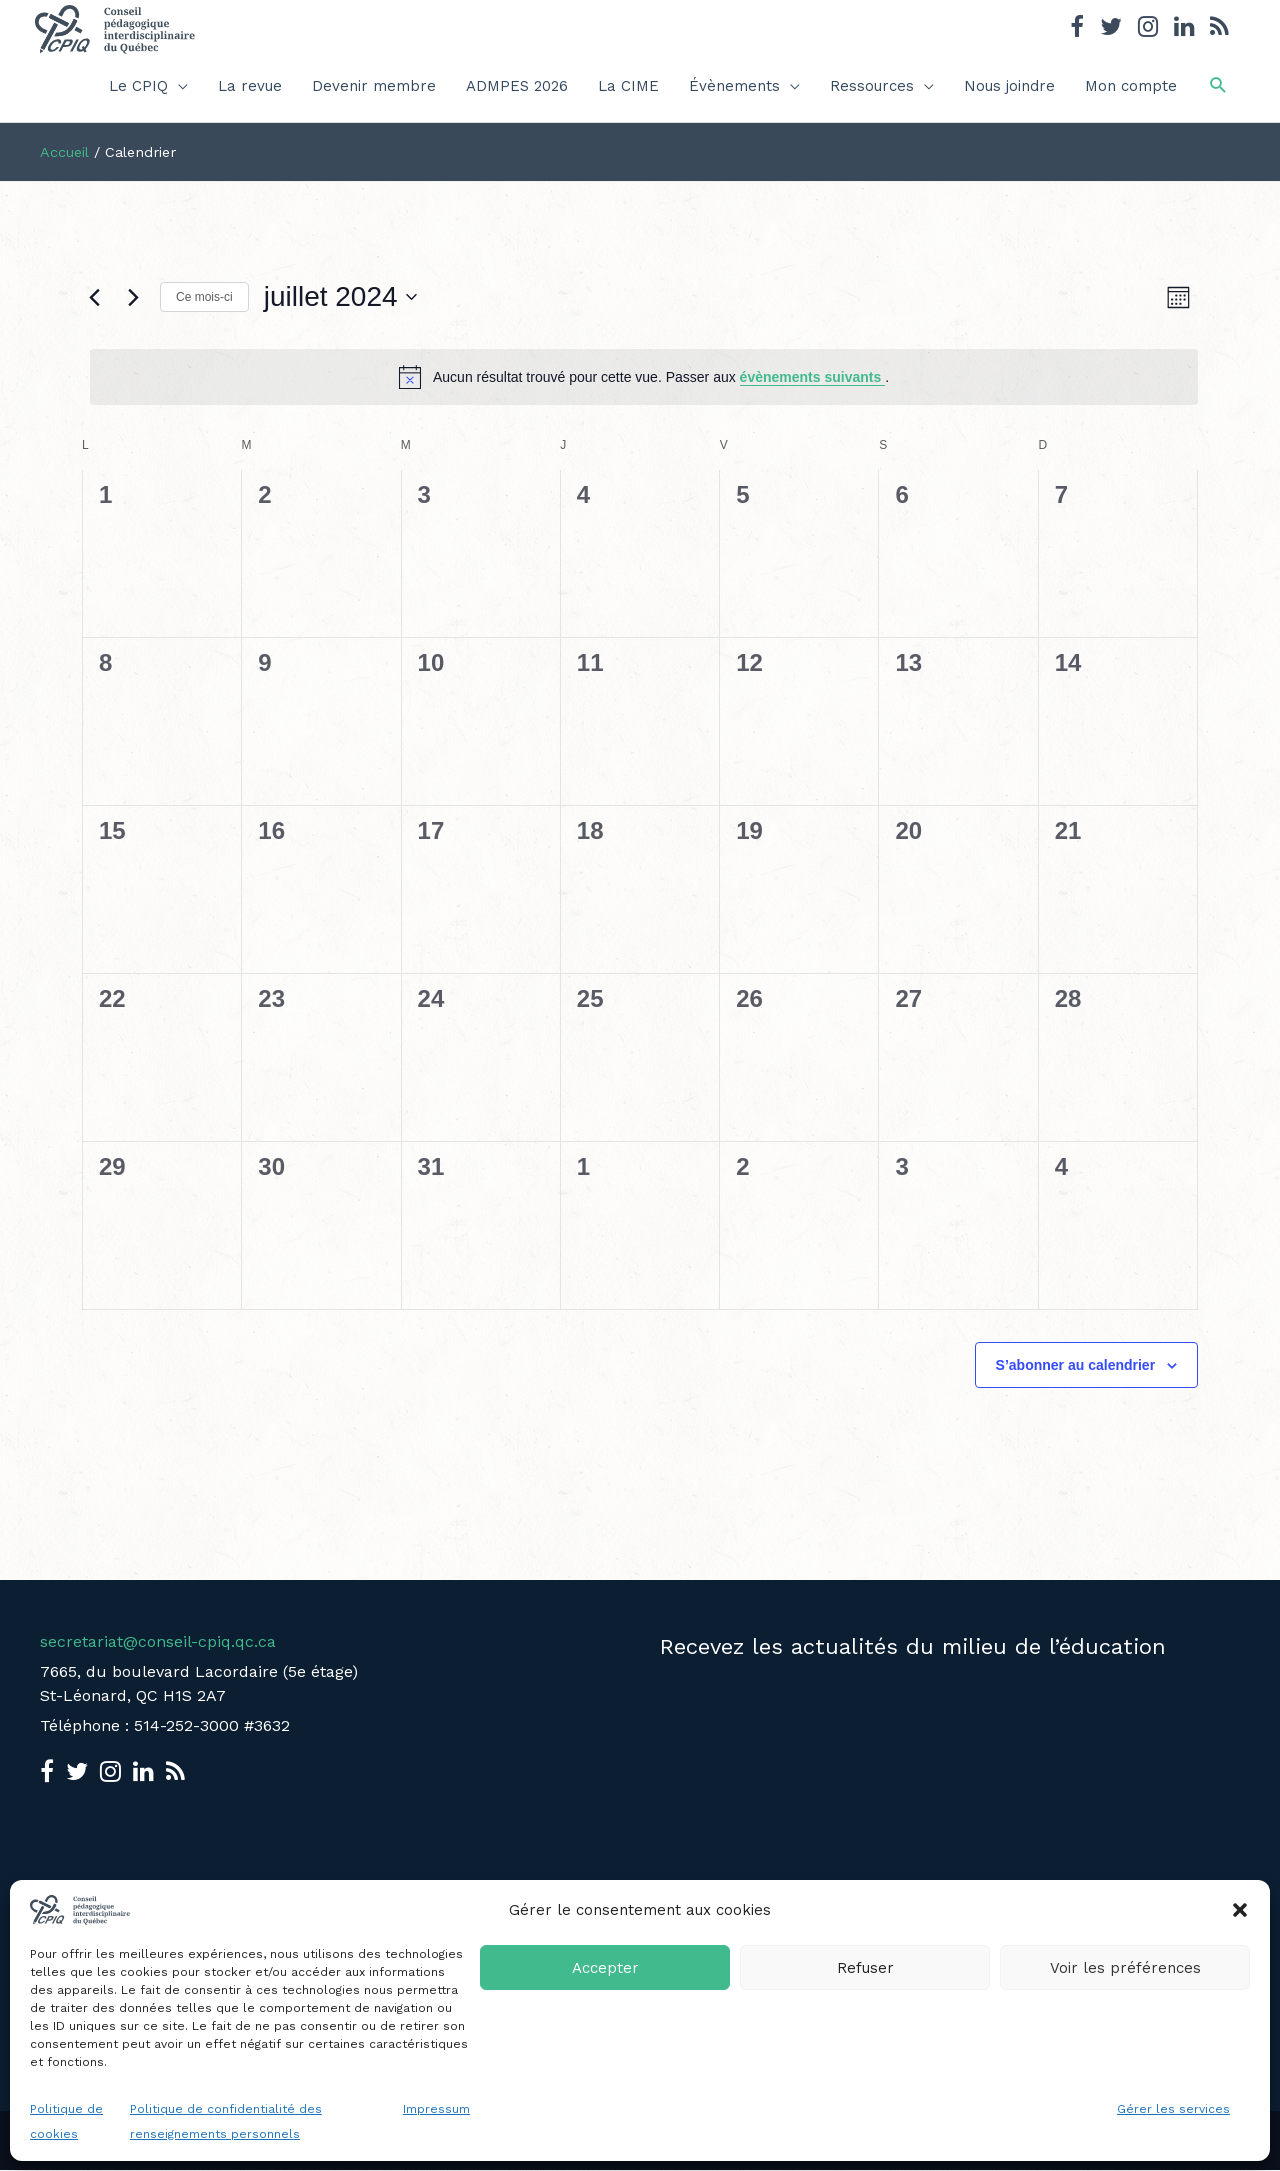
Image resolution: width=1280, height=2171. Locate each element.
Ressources (872, 86)
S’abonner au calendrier (1076, 1365)
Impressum (436, 2109)
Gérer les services (1173, 2109)
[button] (1240, 1910)
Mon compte (1131, 86)
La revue (250, 86)
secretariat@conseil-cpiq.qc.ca (158, 1641)
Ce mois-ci (204, 297)
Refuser (865, 1968)
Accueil (64, 152)
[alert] (644, 377)
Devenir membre (374, 86)
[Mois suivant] (133, 297)
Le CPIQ (138, 86)
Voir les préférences (1125, 1968)
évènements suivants (813, 377)
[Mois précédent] (94, 297)
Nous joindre (1009, 86)
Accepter (605, 1968)
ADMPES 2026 (517, 86)
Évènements (734, 86)
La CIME (628, 86)
